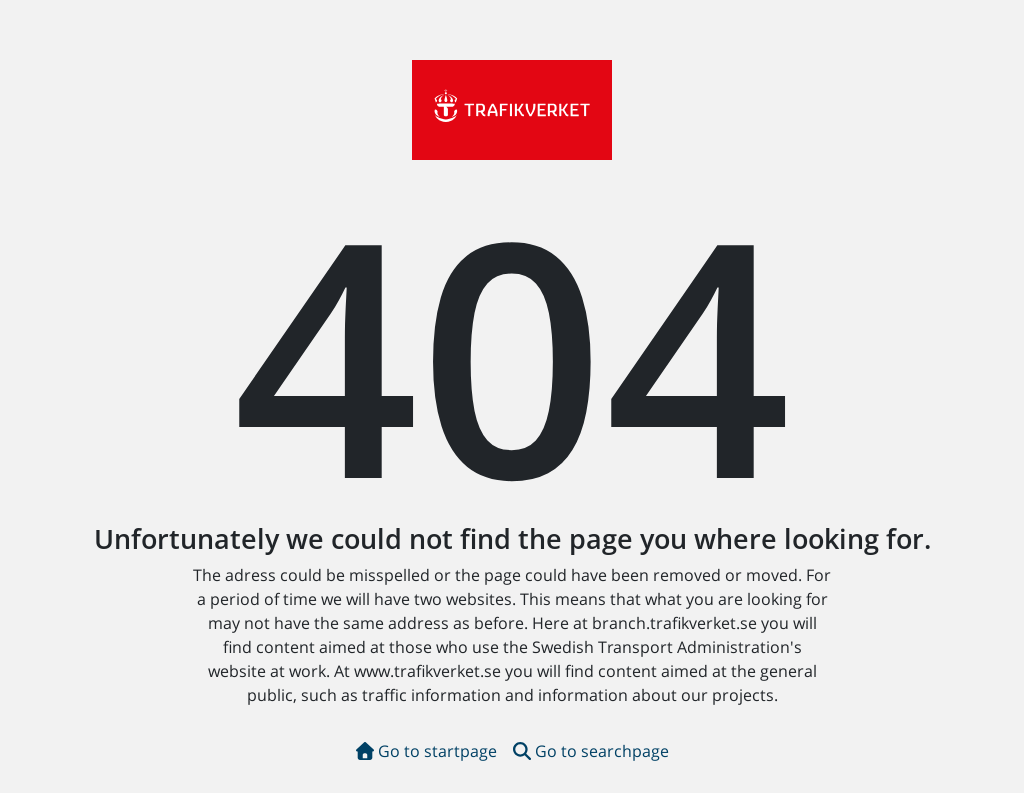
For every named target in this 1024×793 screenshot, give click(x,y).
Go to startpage (426, 751)
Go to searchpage (591, 751)
